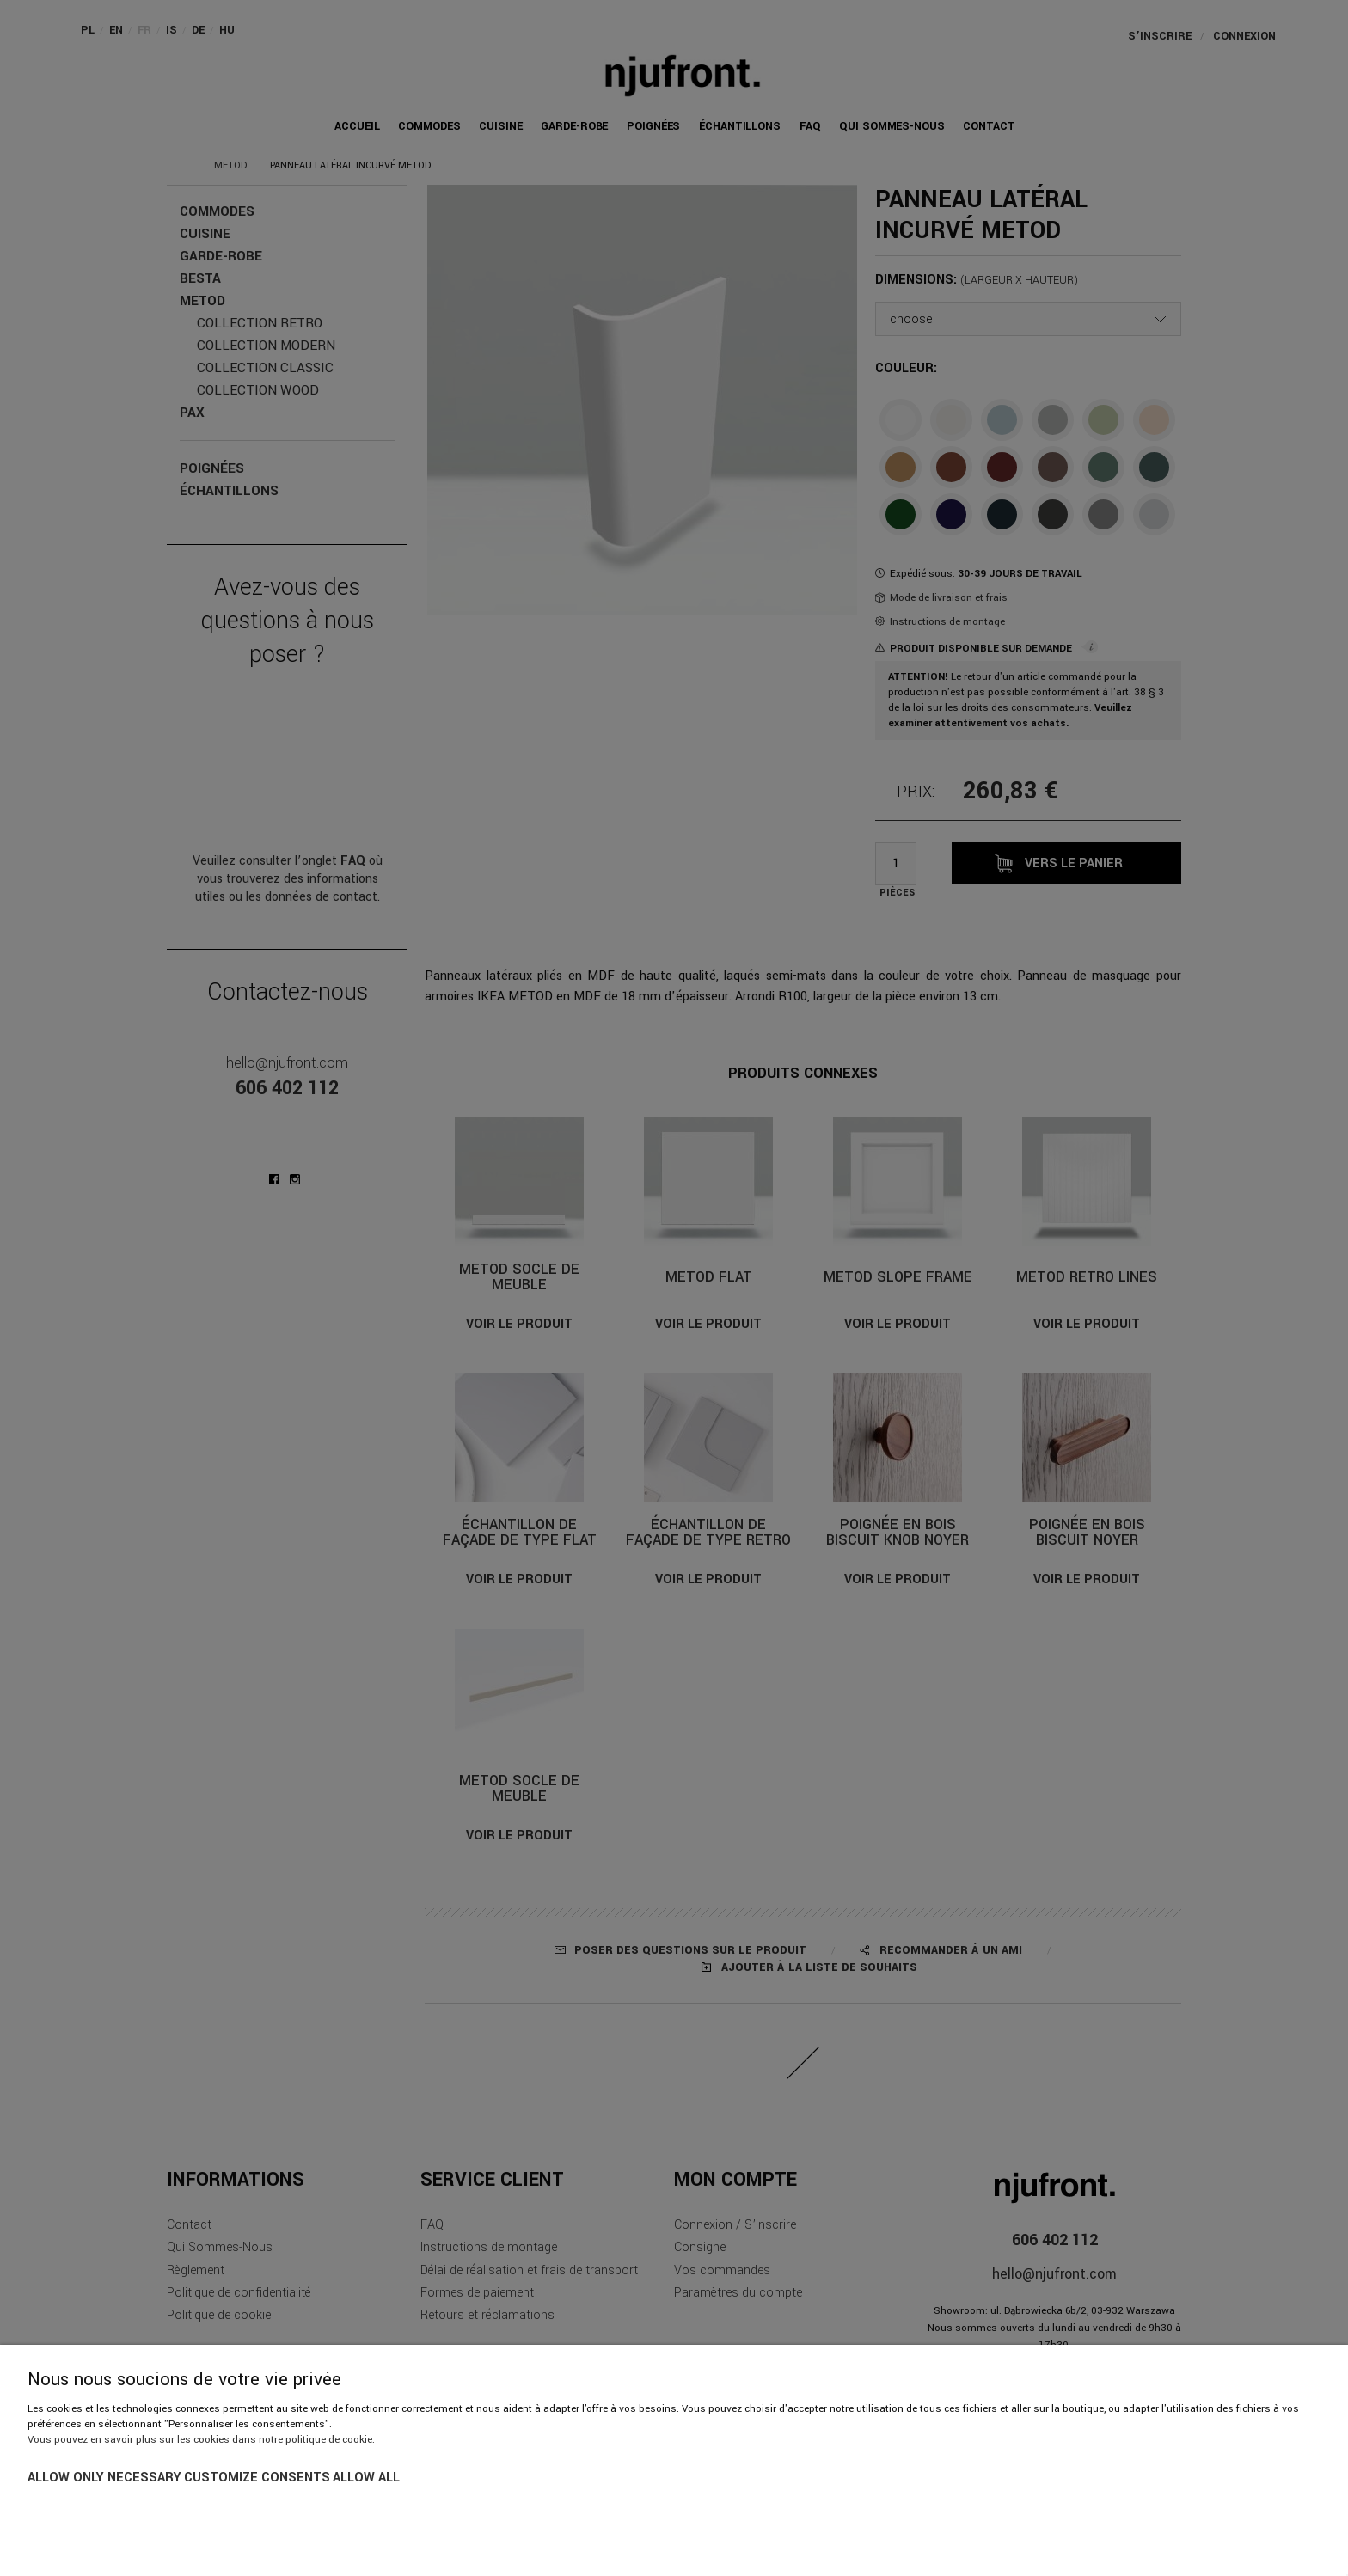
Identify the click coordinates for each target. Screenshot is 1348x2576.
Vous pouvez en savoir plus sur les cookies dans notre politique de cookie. (201, 2439)
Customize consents (257, 2478)
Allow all (366, 2478)
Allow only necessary (104, 2478)
